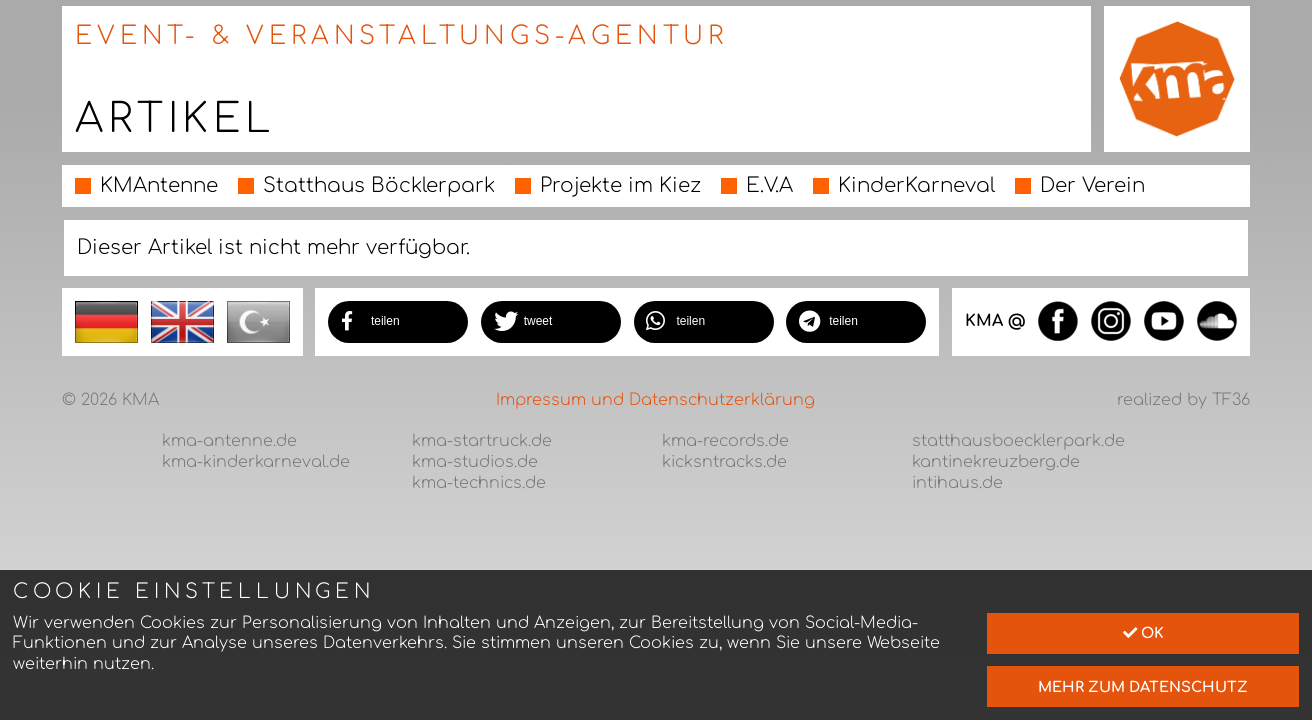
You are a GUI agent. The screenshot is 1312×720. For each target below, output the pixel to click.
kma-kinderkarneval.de (256, 462)
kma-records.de (725, 441)
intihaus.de (957, 483)
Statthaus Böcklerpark (379, 185)
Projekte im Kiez (620, 185)
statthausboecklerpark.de (1018, 441)
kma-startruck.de (482, 441)
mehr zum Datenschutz (1143, 687)
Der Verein (1092, 185)
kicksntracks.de (724, 462)
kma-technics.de (479, 483)
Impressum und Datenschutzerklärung (655, 400)
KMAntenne (159, 185)
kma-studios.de (475, 462)
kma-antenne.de (229, 441)
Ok (1143, 633)
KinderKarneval (916, 185)
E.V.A (769, 185)
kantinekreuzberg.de (996, 462)
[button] (398, 322)
